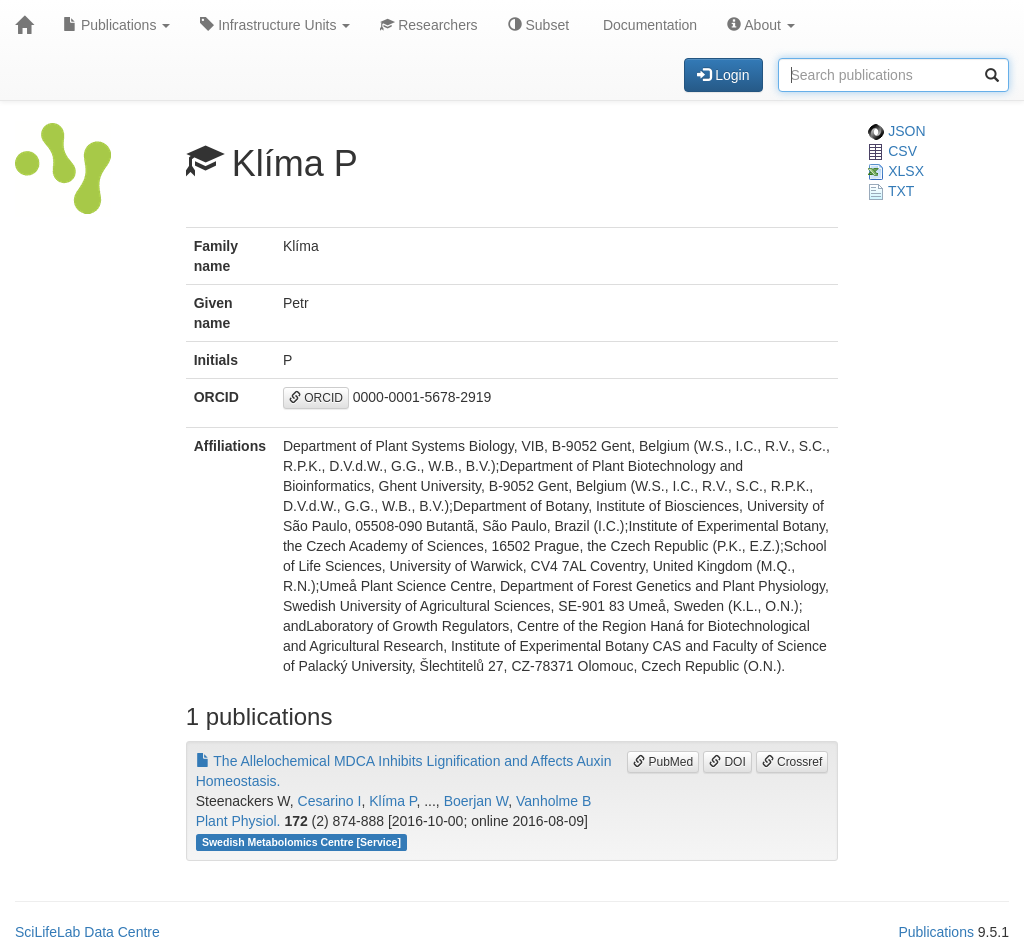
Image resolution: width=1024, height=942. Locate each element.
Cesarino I (330, 801)
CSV (892, 151)
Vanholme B (553, 801)
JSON (896, 131)
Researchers (428, 25)
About (761, 25)
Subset (538, 25)
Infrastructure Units (275, 25)
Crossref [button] (792, 762)
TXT (891, 191)
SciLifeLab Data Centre (87, 932)
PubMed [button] (663, 762)
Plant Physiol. (238, 821)
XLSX (896, 171)
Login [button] (723, 75)
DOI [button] (727, 762)
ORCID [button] (316, 398)
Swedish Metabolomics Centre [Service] (301, 842)
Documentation (648, 25)
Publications (116, 25)
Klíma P (392, 801)
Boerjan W (476, 801)
